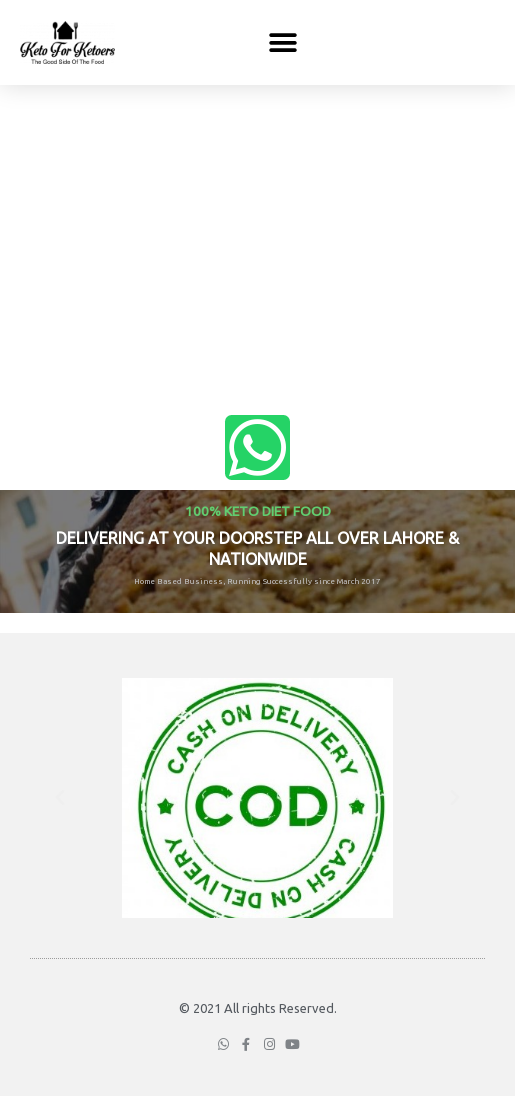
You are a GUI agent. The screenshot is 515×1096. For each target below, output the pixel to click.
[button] (282, 42)
